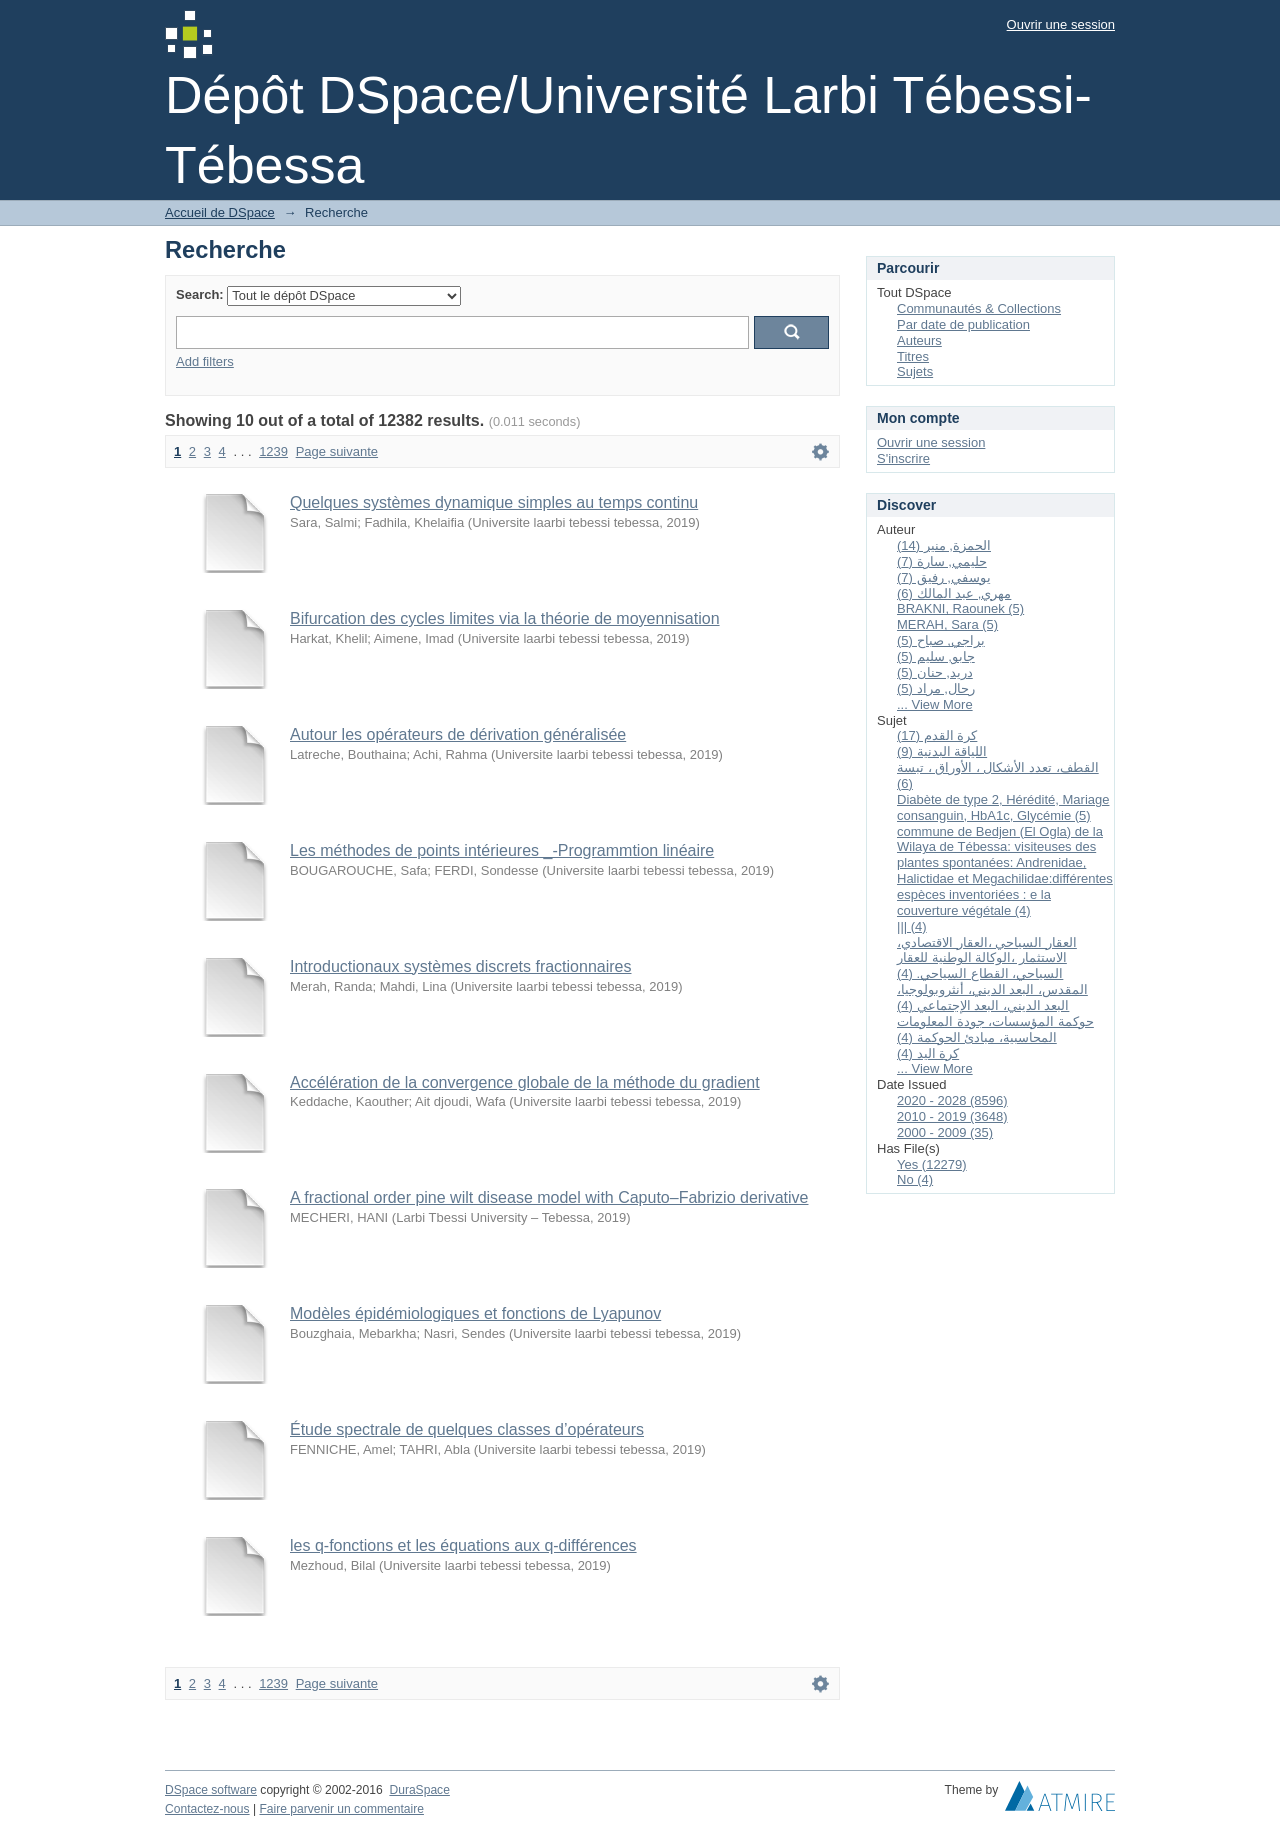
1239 (273, 451)
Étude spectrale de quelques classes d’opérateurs (467, 1429)
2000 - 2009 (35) (945, 1132)
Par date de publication (963, 324)
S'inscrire (903, 458)
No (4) (915, 1179)
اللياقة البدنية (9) (942, 751)
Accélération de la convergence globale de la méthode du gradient (525, 1082)
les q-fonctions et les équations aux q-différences (463, 1545)
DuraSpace (419, 1790)
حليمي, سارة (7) (942, 561)
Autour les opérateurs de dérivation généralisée (458, 734)
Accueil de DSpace (220, 212)
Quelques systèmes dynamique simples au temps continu (494, 502)
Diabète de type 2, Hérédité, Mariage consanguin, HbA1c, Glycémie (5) (1003, 807)
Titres (913, 356)
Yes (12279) (932, 1164)
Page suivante (337, 451)
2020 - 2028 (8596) (952, 1100)
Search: (200, 294)
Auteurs (919, 340)
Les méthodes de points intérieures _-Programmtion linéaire (502, 850)
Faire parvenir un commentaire (341, 1809)
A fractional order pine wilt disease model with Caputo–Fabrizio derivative (549, 1197)
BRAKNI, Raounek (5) (960, 608)
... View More (935, 704)
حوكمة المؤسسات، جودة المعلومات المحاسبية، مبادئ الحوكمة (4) (995, 1029)
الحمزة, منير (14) (944, 545)
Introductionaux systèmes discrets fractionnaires (460, 966)
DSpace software (211, 1790)
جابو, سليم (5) (936, 656)
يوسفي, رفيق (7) (944, 577)
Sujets (915, 371)
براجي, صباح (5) (941, 640)
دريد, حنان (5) (935, 672)
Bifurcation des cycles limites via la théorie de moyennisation (505, 618)
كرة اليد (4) (928, 1053)
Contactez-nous (207, 1809)
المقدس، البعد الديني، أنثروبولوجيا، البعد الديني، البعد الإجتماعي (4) (992, 997)
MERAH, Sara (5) (947, 624)
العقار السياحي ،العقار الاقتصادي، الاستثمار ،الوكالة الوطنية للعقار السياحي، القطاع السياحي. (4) (987, 958)
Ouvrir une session (1061, 24)
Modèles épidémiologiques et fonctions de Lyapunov (475, 1313)
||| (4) (912, 926)
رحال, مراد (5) (936, 688)
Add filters (205, 361)
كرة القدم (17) (937, 735)
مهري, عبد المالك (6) (954, 593)
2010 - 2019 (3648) (952, 1116)
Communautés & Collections (979, 308)
